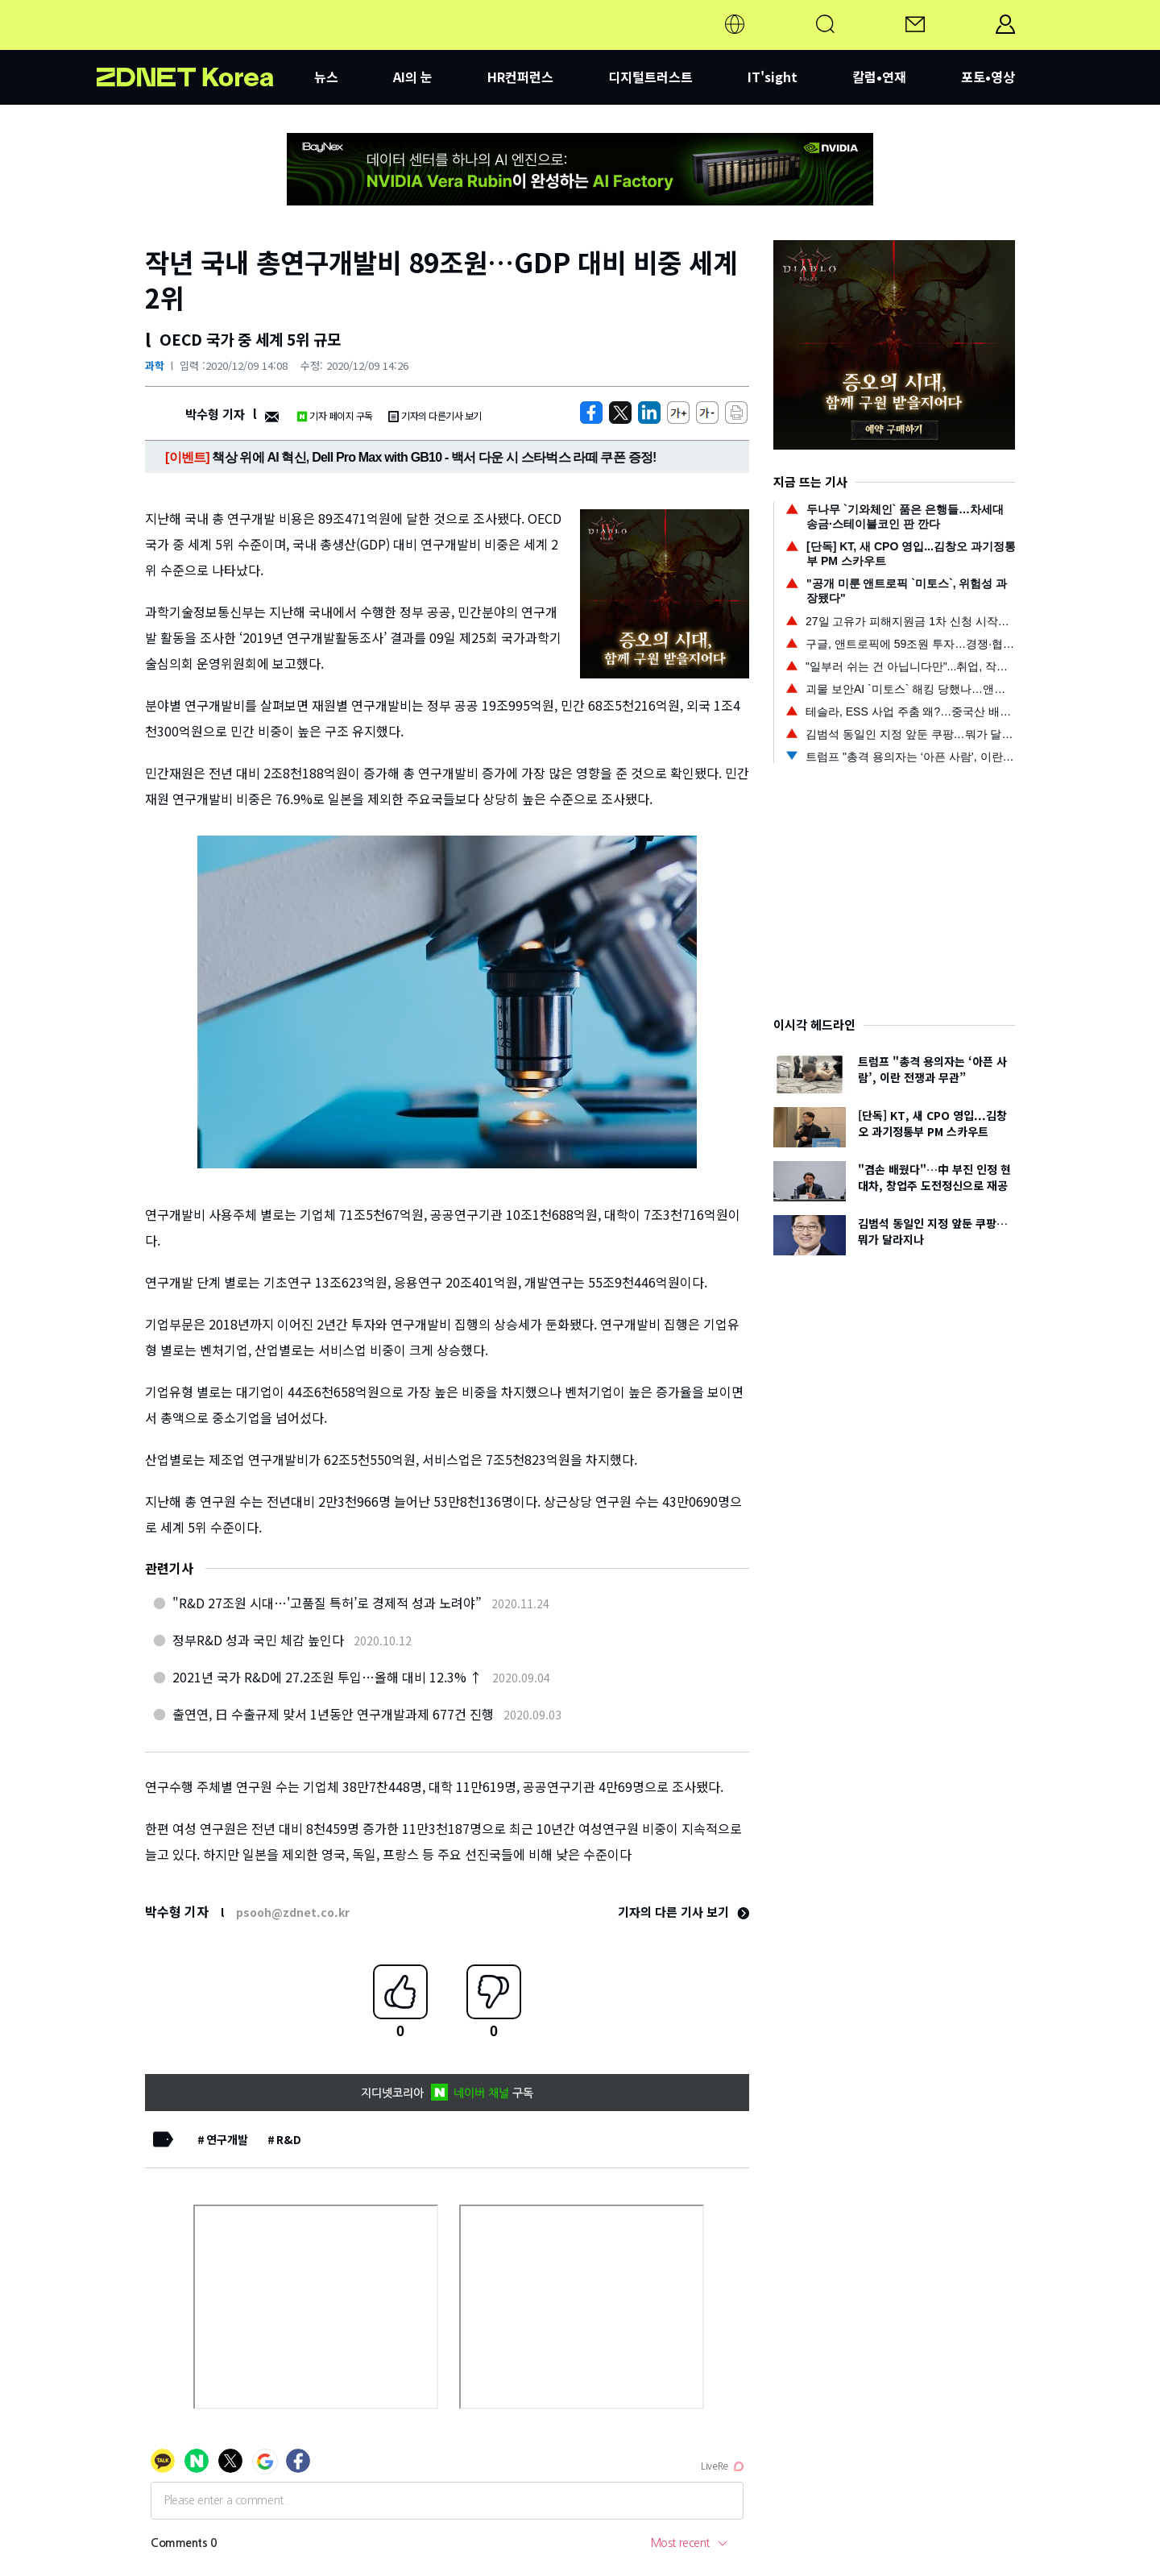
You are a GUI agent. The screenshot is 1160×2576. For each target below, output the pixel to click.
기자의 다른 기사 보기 (683, 1911)
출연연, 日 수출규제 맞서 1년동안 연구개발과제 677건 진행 (333, 1714)
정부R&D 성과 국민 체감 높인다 (258, 1639)
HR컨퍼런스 (520, 76)
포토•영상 (988, 76)
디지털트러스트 (650, 76)
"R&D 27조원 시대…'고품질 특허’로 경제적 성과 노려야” (327, 1602)
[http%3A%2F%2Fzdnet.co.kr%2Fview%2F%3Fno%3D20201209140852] (649, 412)
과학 (154, 365)
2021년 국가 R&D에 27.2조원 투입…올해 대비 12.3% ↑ (327, 1676)
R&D (288, 2139)
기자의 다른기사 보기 (435, 415)
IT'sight (773, 76)
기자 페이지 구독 (334, 415)
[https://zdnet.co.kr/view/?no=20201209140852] (591, 412)
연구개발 (227, 2139)
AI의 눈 (413, 76)
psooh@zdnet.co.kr (293, 1912)
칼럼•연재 (879, 76)
